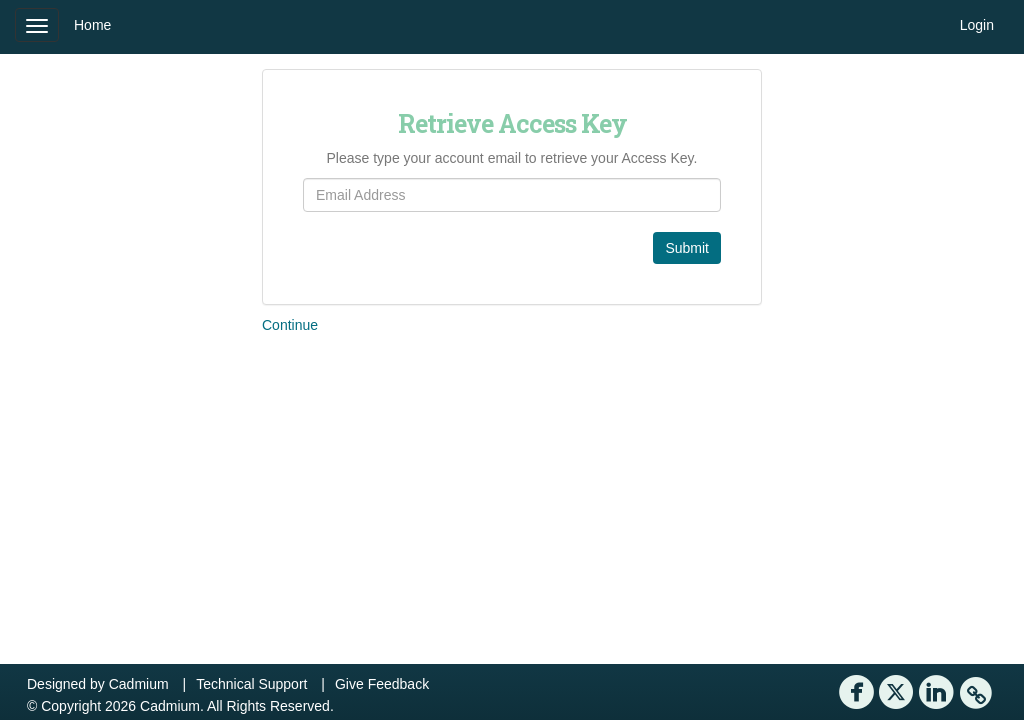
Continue (290, 325)
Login (977, 25)
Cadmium (139, 684)
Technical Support (251, 684)
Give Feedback (382, 684)
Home (92, 25)
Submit (687, 248)
